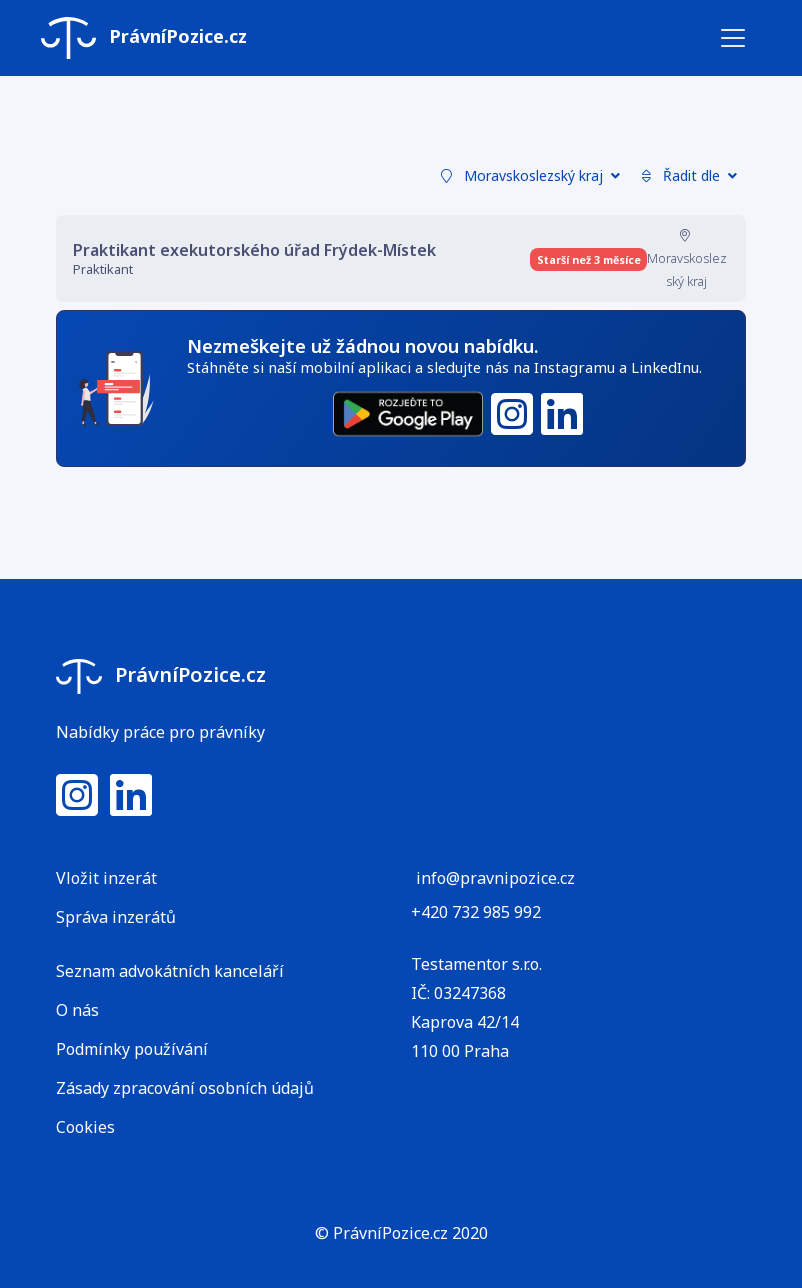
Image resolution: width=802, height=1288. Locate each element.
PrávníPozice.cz (144, 38)
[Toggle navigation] (733, 38)
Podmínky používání (132, 1049)
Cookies (85, 1127)
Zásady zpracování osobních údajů (185, 1088)
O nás (77, 1010)
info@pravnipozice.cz (495, 878)
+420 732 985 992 (476, 912)
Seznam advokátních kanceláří (170, 971)
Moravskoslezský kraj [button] (530, 175)
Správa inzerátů (116, 917)
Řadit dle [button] (689, 175)
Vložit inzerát (106, 878)
